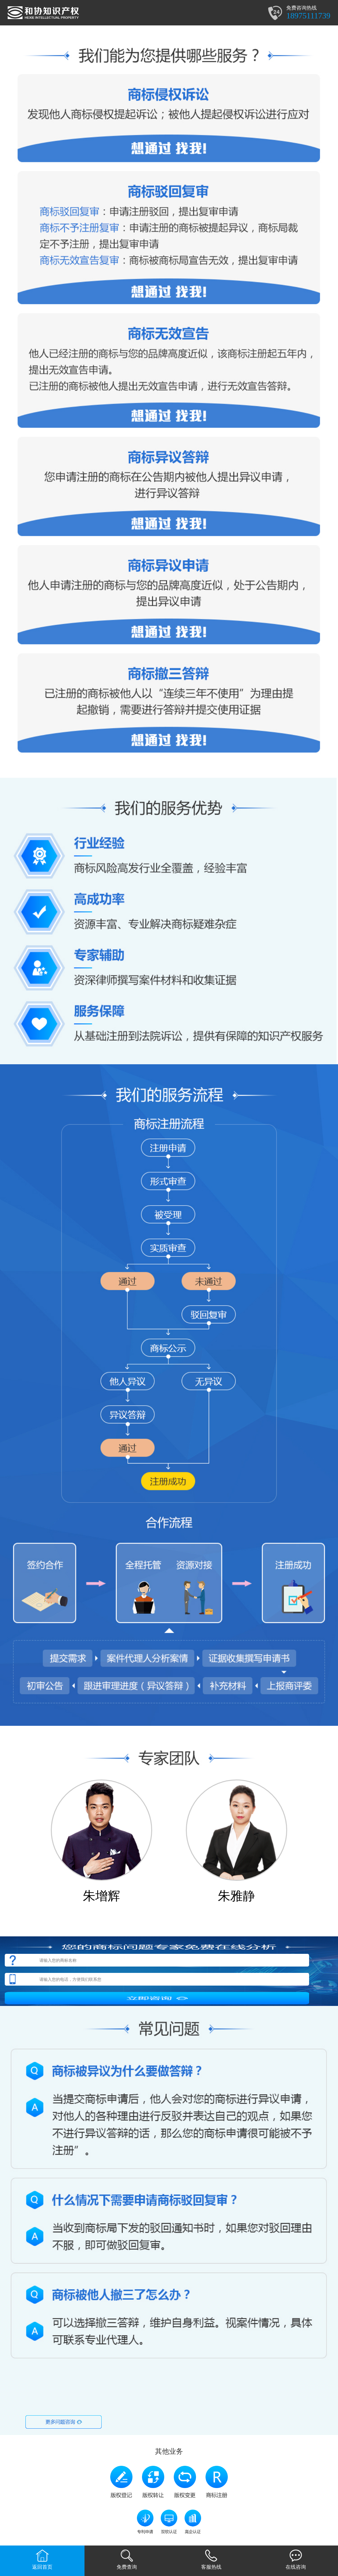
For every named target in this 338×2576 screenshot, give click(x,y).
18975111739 (308, 15)
